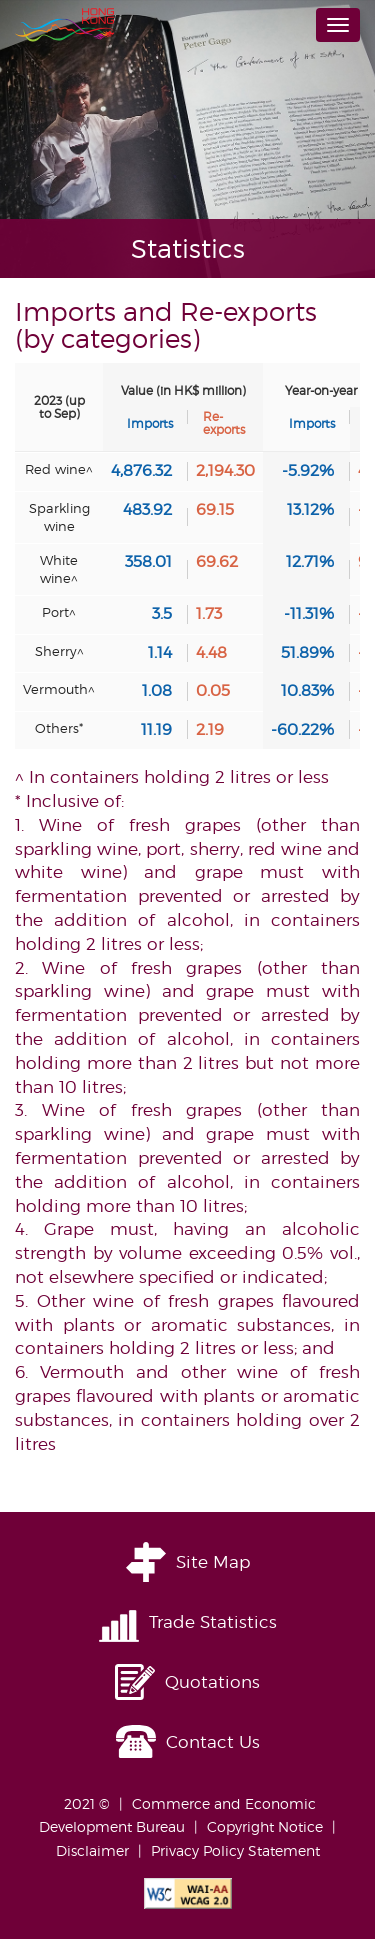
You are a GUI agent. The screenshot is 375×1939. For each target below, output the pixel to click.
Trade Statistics (213, 1622)
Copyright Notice (265, 1826)
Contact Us (213, 1742)
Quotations (212, 1682)
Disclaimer (92, 1850)
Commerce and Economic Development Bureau (177, 1815)
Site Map (213, 1562)
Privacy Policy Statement (235, 1850)
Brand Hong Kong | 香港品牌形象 (64, 25)
